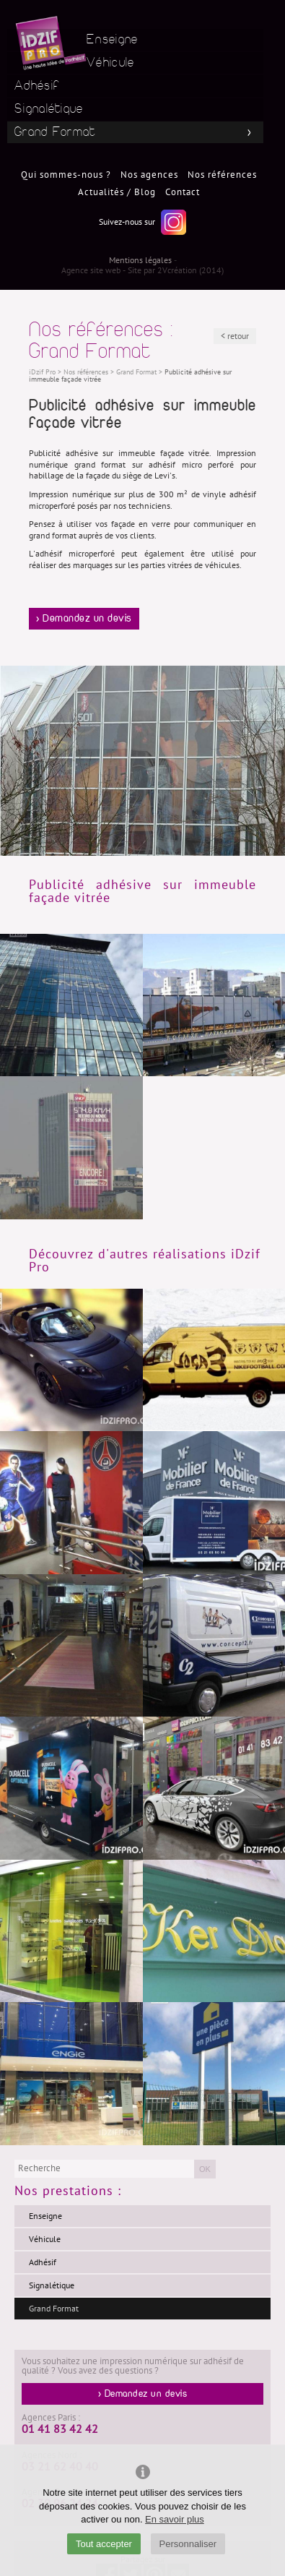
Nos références (222, 175)
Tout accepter (104, 2543)
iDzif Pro (42, 372)
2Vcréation (177, 270)
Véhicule (110, 62)
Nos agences (149, 175)
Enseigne (112, 39)
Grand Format (55, 131)
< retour (235, 336)
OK (205, 2169)
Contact (182, 192)
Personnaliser (188, 2543)
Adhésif (36, 85)
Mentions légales (140, 260)
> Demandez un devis (84, 618)
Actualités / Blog (117, 192)
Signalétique (49, 108)
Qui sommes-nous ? (66, 175)
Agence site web (90, 270)
